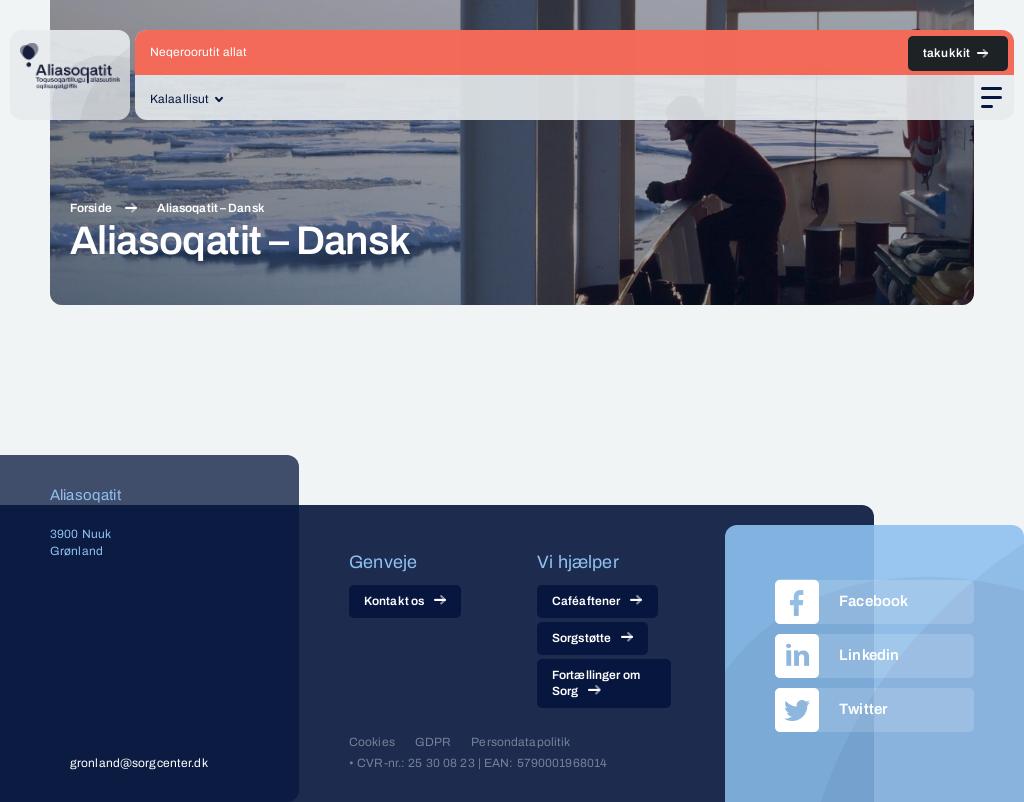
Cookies (372, 742)
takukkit (946, 53)
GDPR (433, 742)
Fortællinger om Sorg (596, 683)
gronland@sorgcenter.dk (139, 763)
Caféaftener (597, 601)
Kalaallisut (179, 99)
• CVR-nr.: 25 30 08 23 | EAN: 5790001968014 (478, 763)
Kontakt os (405, 601)
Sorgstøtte (592, 638)
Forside (91, 208)
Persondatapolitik (520, 742)
